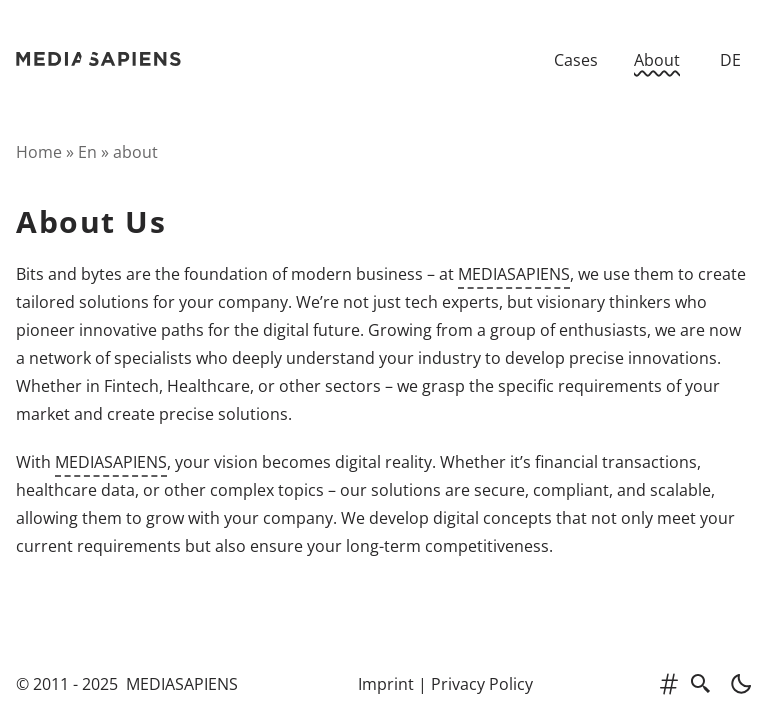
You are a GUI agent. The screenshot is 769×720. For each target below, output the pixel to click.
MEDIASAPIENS (514, 274)
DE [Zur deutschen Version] (730, 60)
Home (39, 152)
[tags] (669, 684)
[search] (701, 684)
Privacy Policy (482, 684)
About (657, 60)
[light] (735, 684)
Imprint (386, 684)
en (87, 152)
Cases (576, 60)
